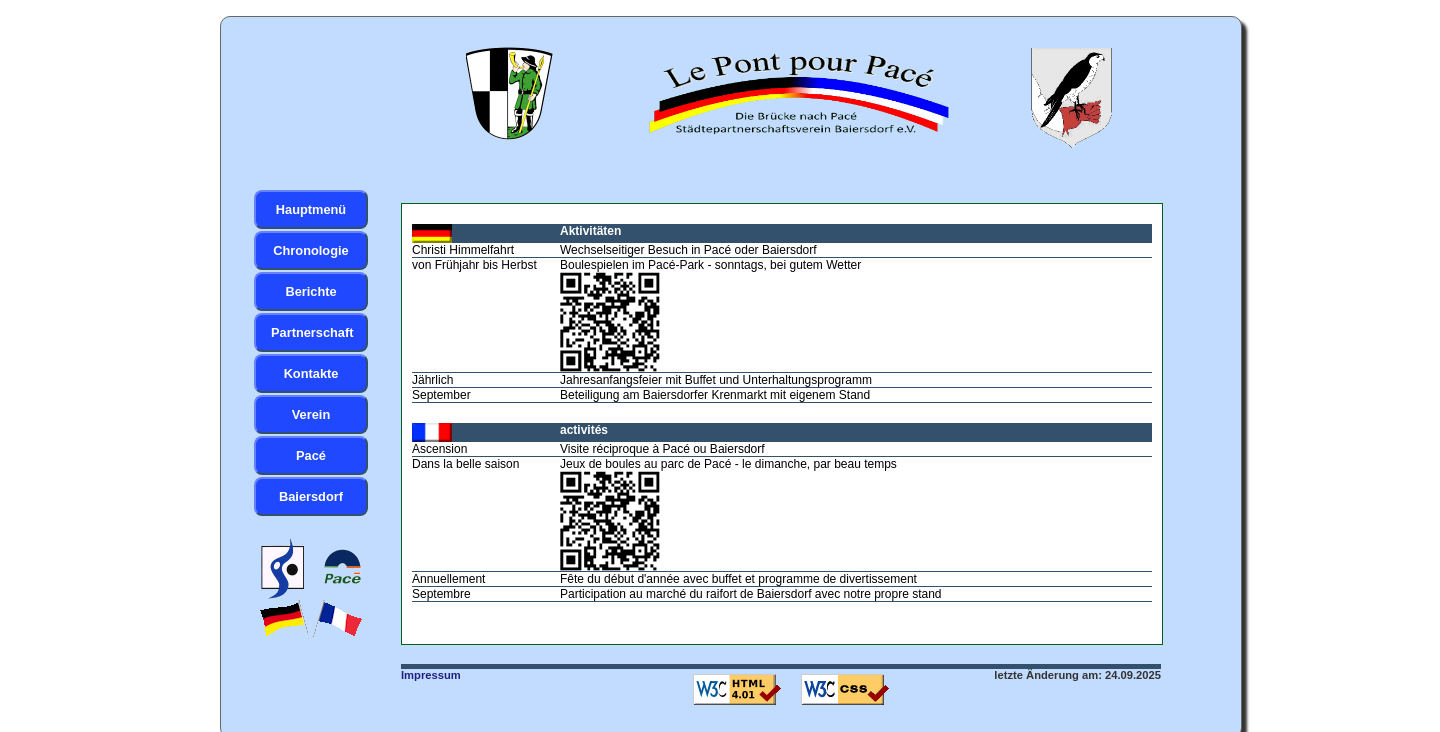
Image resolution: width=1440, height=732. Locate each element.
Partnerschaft (312, 332)
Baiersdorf (311, 496)
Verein (311, 414)
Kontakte (311, 373)
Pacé (311, 455)
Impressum (431, 675)
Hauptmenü (311, 209)
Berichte (310, 291)
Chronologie (310, 250)
